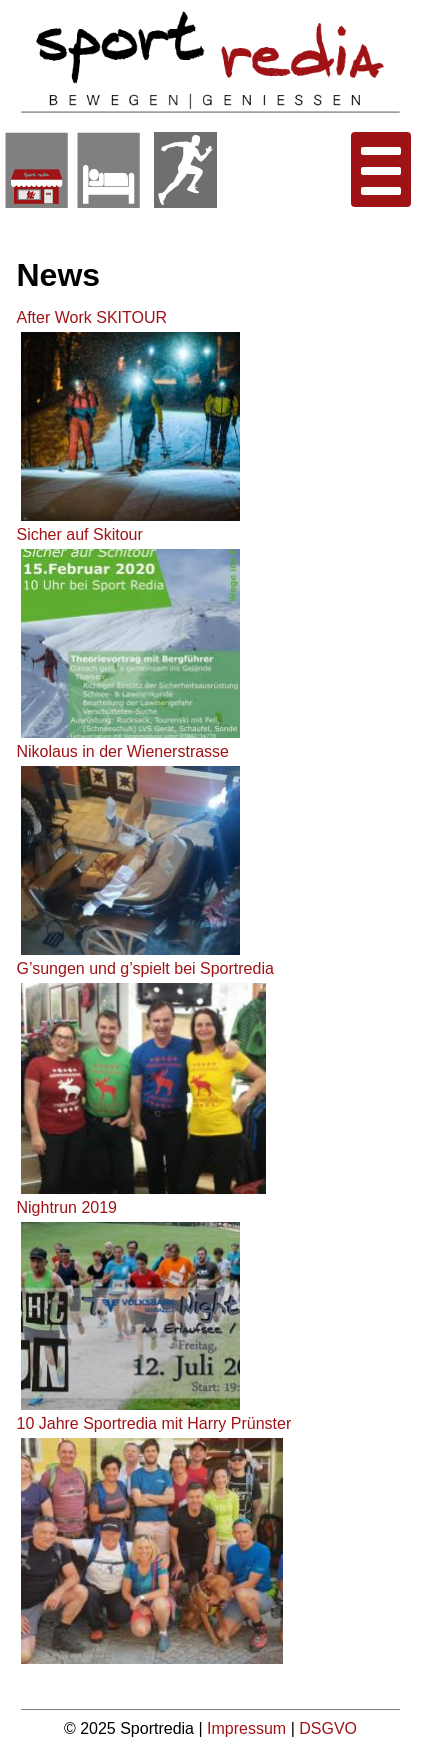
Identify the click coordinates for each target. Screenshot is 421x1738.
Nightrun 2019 (66, 1207)
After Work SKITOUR (91, 317)
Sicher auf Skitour (79, 534)
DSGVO (328, 1728)
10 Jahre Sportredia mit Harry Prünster (153, 1423)
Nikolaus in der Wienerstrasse (122, 751)
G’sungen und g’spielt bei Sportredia (144, 968)
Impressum (249, 1728)
